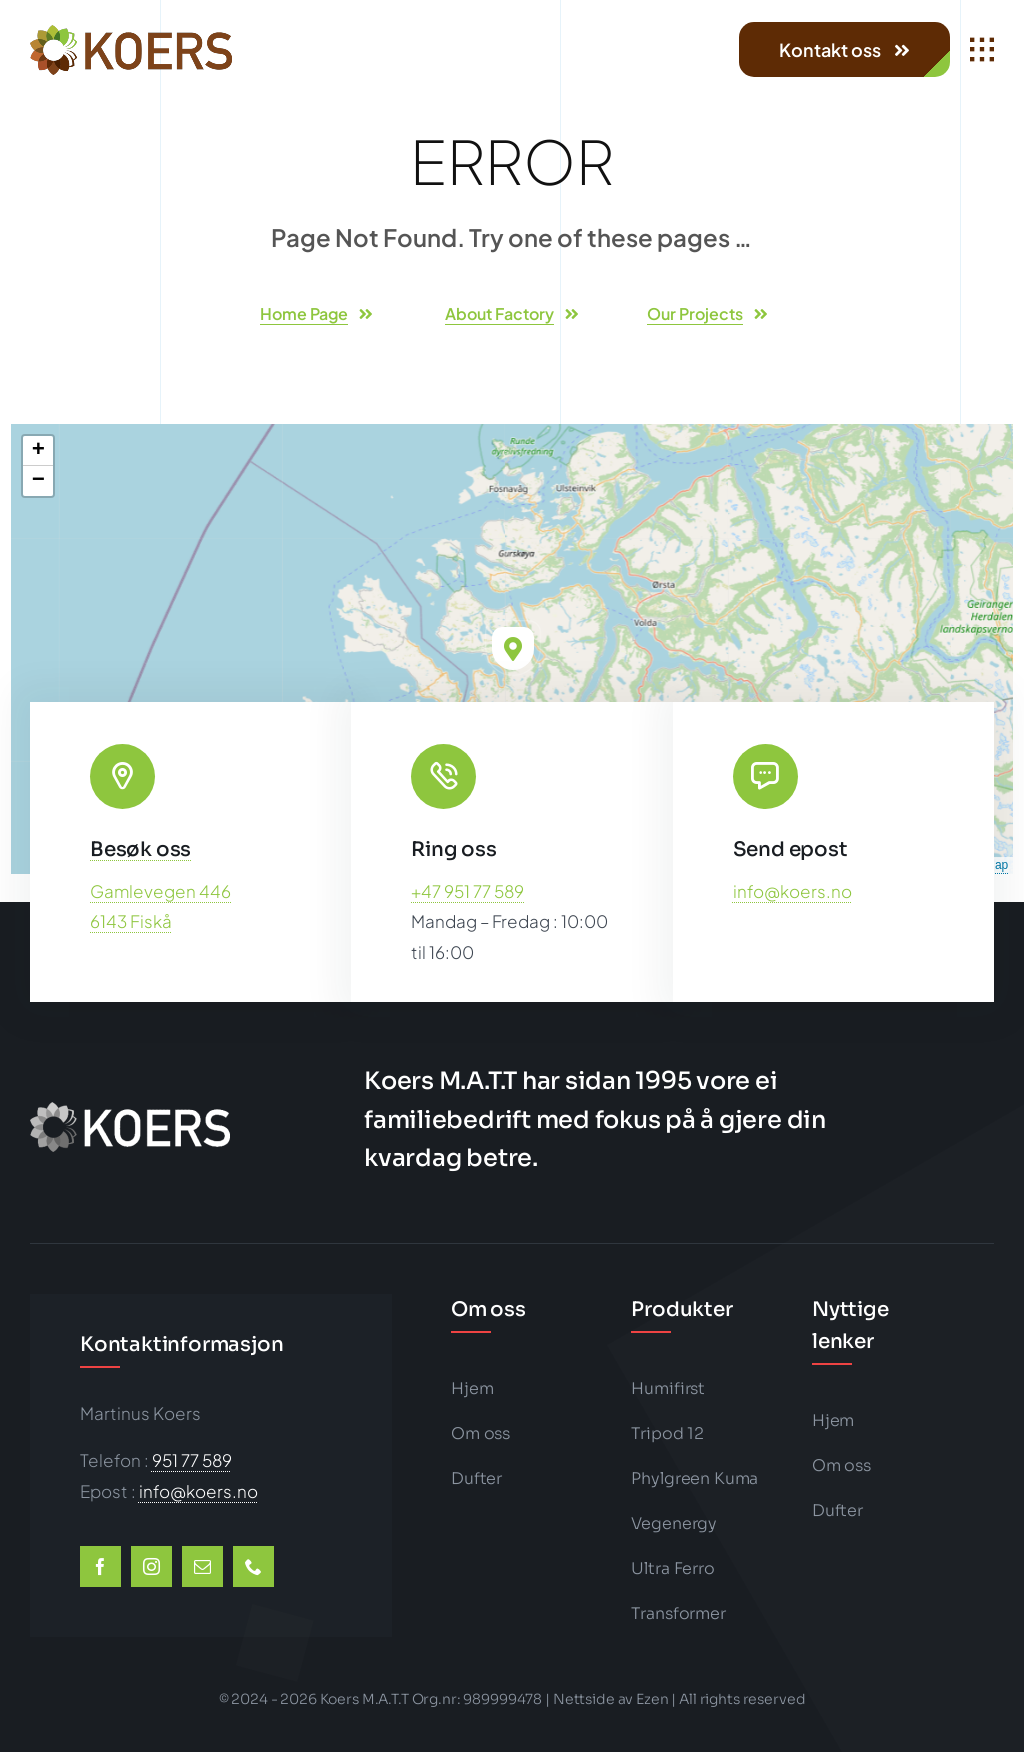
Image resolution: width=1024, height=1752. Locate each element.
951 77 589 (192, 1460)
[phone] (253, 1566)
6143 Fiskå (131, 921)
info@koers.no (792, 891)
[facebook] (100, 1566)
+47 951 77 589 (467, 891)
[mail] (202, 1566)
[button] (513, 648)
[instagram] (151, 1566)
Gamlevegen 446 (160, 891)
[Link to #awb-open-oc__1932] (982, 50)
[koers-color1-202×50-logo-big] (131, 33)
